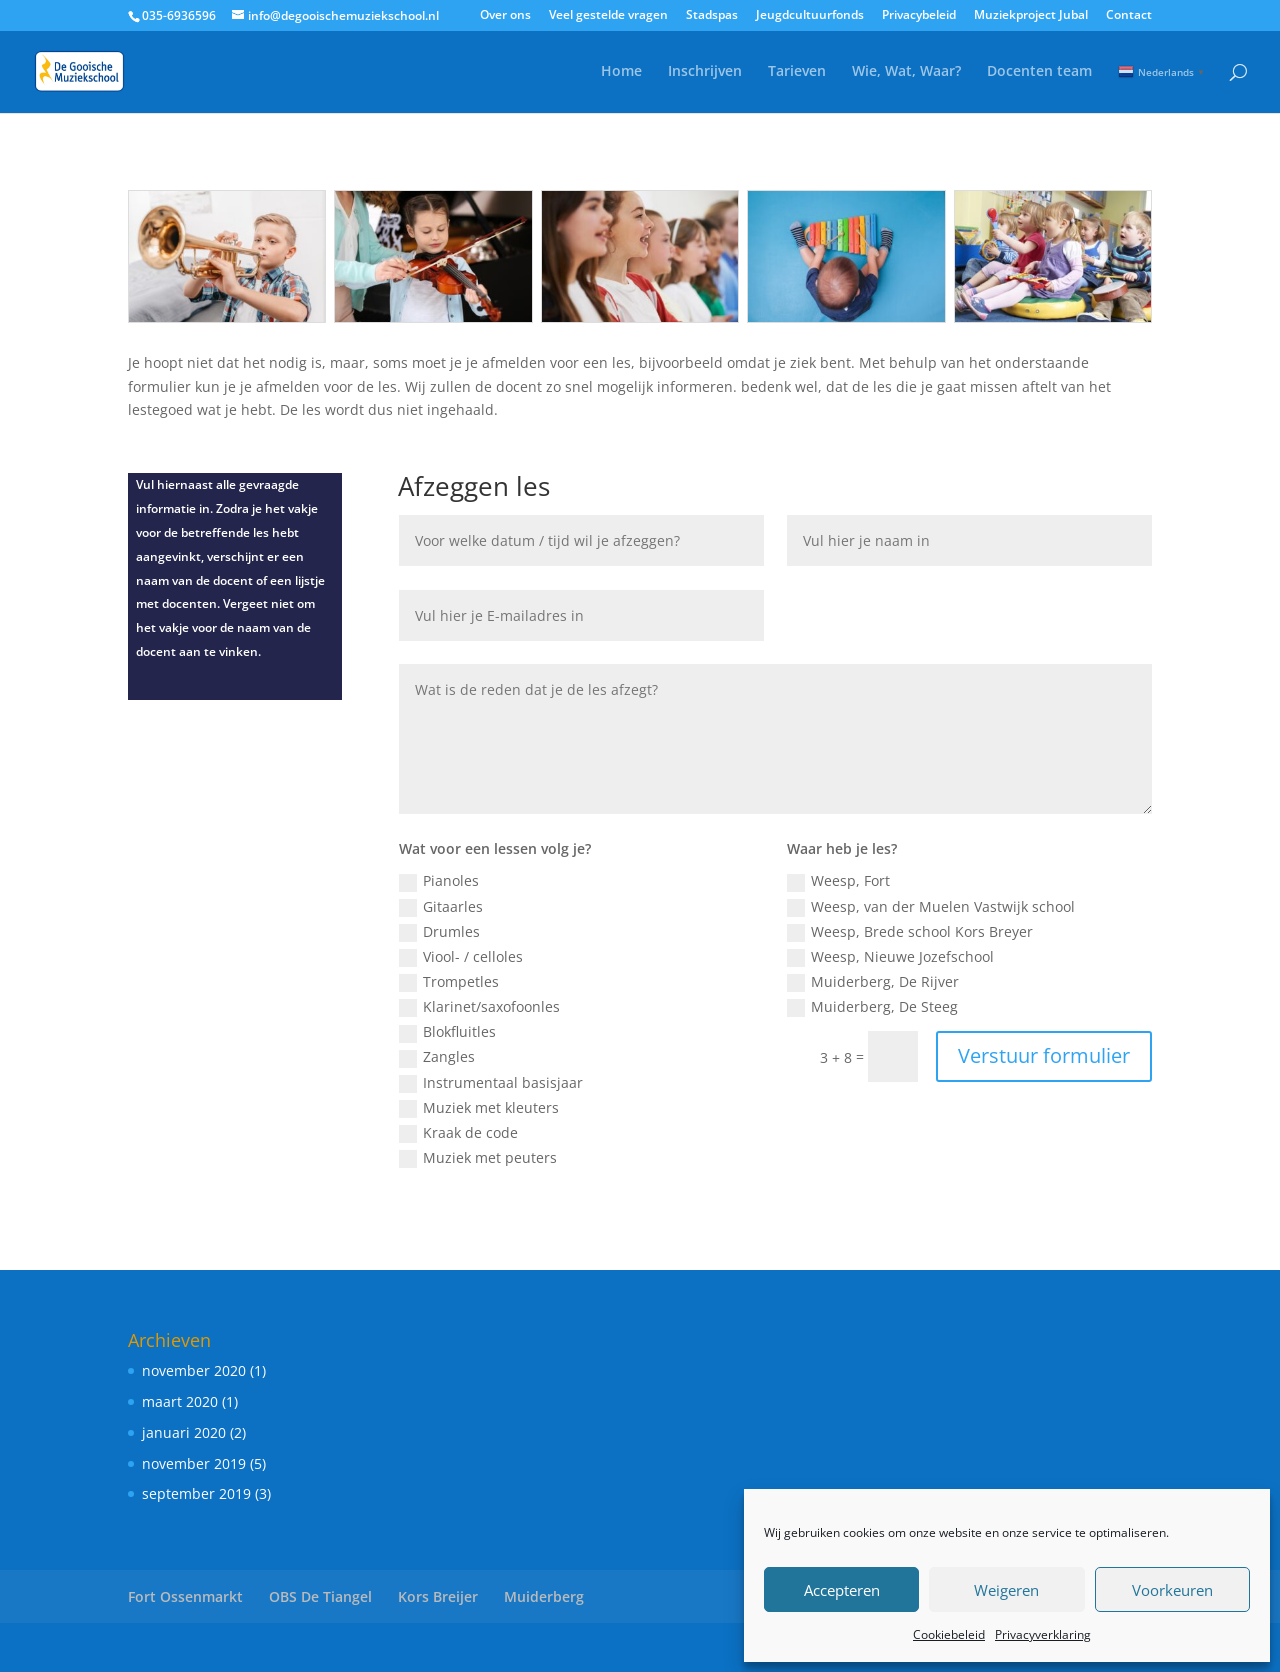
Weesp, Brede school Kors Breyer (910, 932)
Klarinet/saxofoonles (479, 1007)
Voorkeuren (1172, 1590)
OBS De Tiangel (320, 1596)
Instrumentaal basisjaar (491, 1083)
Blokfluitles (447, 1032)
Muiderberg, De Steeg (872, 1007)
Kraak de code (458, 1133)
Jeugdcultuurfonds (810, 16)
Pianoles (439, 881)
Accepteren (842, 1590)
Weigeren (1006, 1590)
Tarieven (797, 72)
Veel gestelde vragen (608, 16)
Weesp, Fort (838, 881)
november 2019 (194, 1463)
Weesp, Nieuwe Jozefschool (890, 957)
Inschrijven (705, 72)
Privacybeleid (919, 16)
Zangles (437, 1057)
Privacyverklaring (1043, 1634)
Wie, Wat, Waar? (906, 72)
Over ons (505, 16)
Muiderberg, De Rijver (873, 982)
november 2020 (194, 1370)
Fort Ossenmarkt (185, 1596)
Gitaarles (441, 907)
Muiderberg (544, 1596)
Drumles (439, 932)
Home (621, 72)
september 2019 (196, 1493)
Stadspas (712, 16)
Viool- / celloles (461, 957)
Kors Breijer (438, 1596)
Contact (1129, 16)
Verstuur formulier (1044, 1055)
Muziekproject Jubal (1031, 16)
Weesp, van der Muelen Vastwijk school (931, 907)
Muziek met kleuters (479, 1108)
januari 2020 (184, 1432)
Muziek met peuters (478, 1158)
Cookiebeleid (949, 1634)
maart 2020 (180, 1401)
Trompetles (449, 982)
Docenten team (1039, 72)
